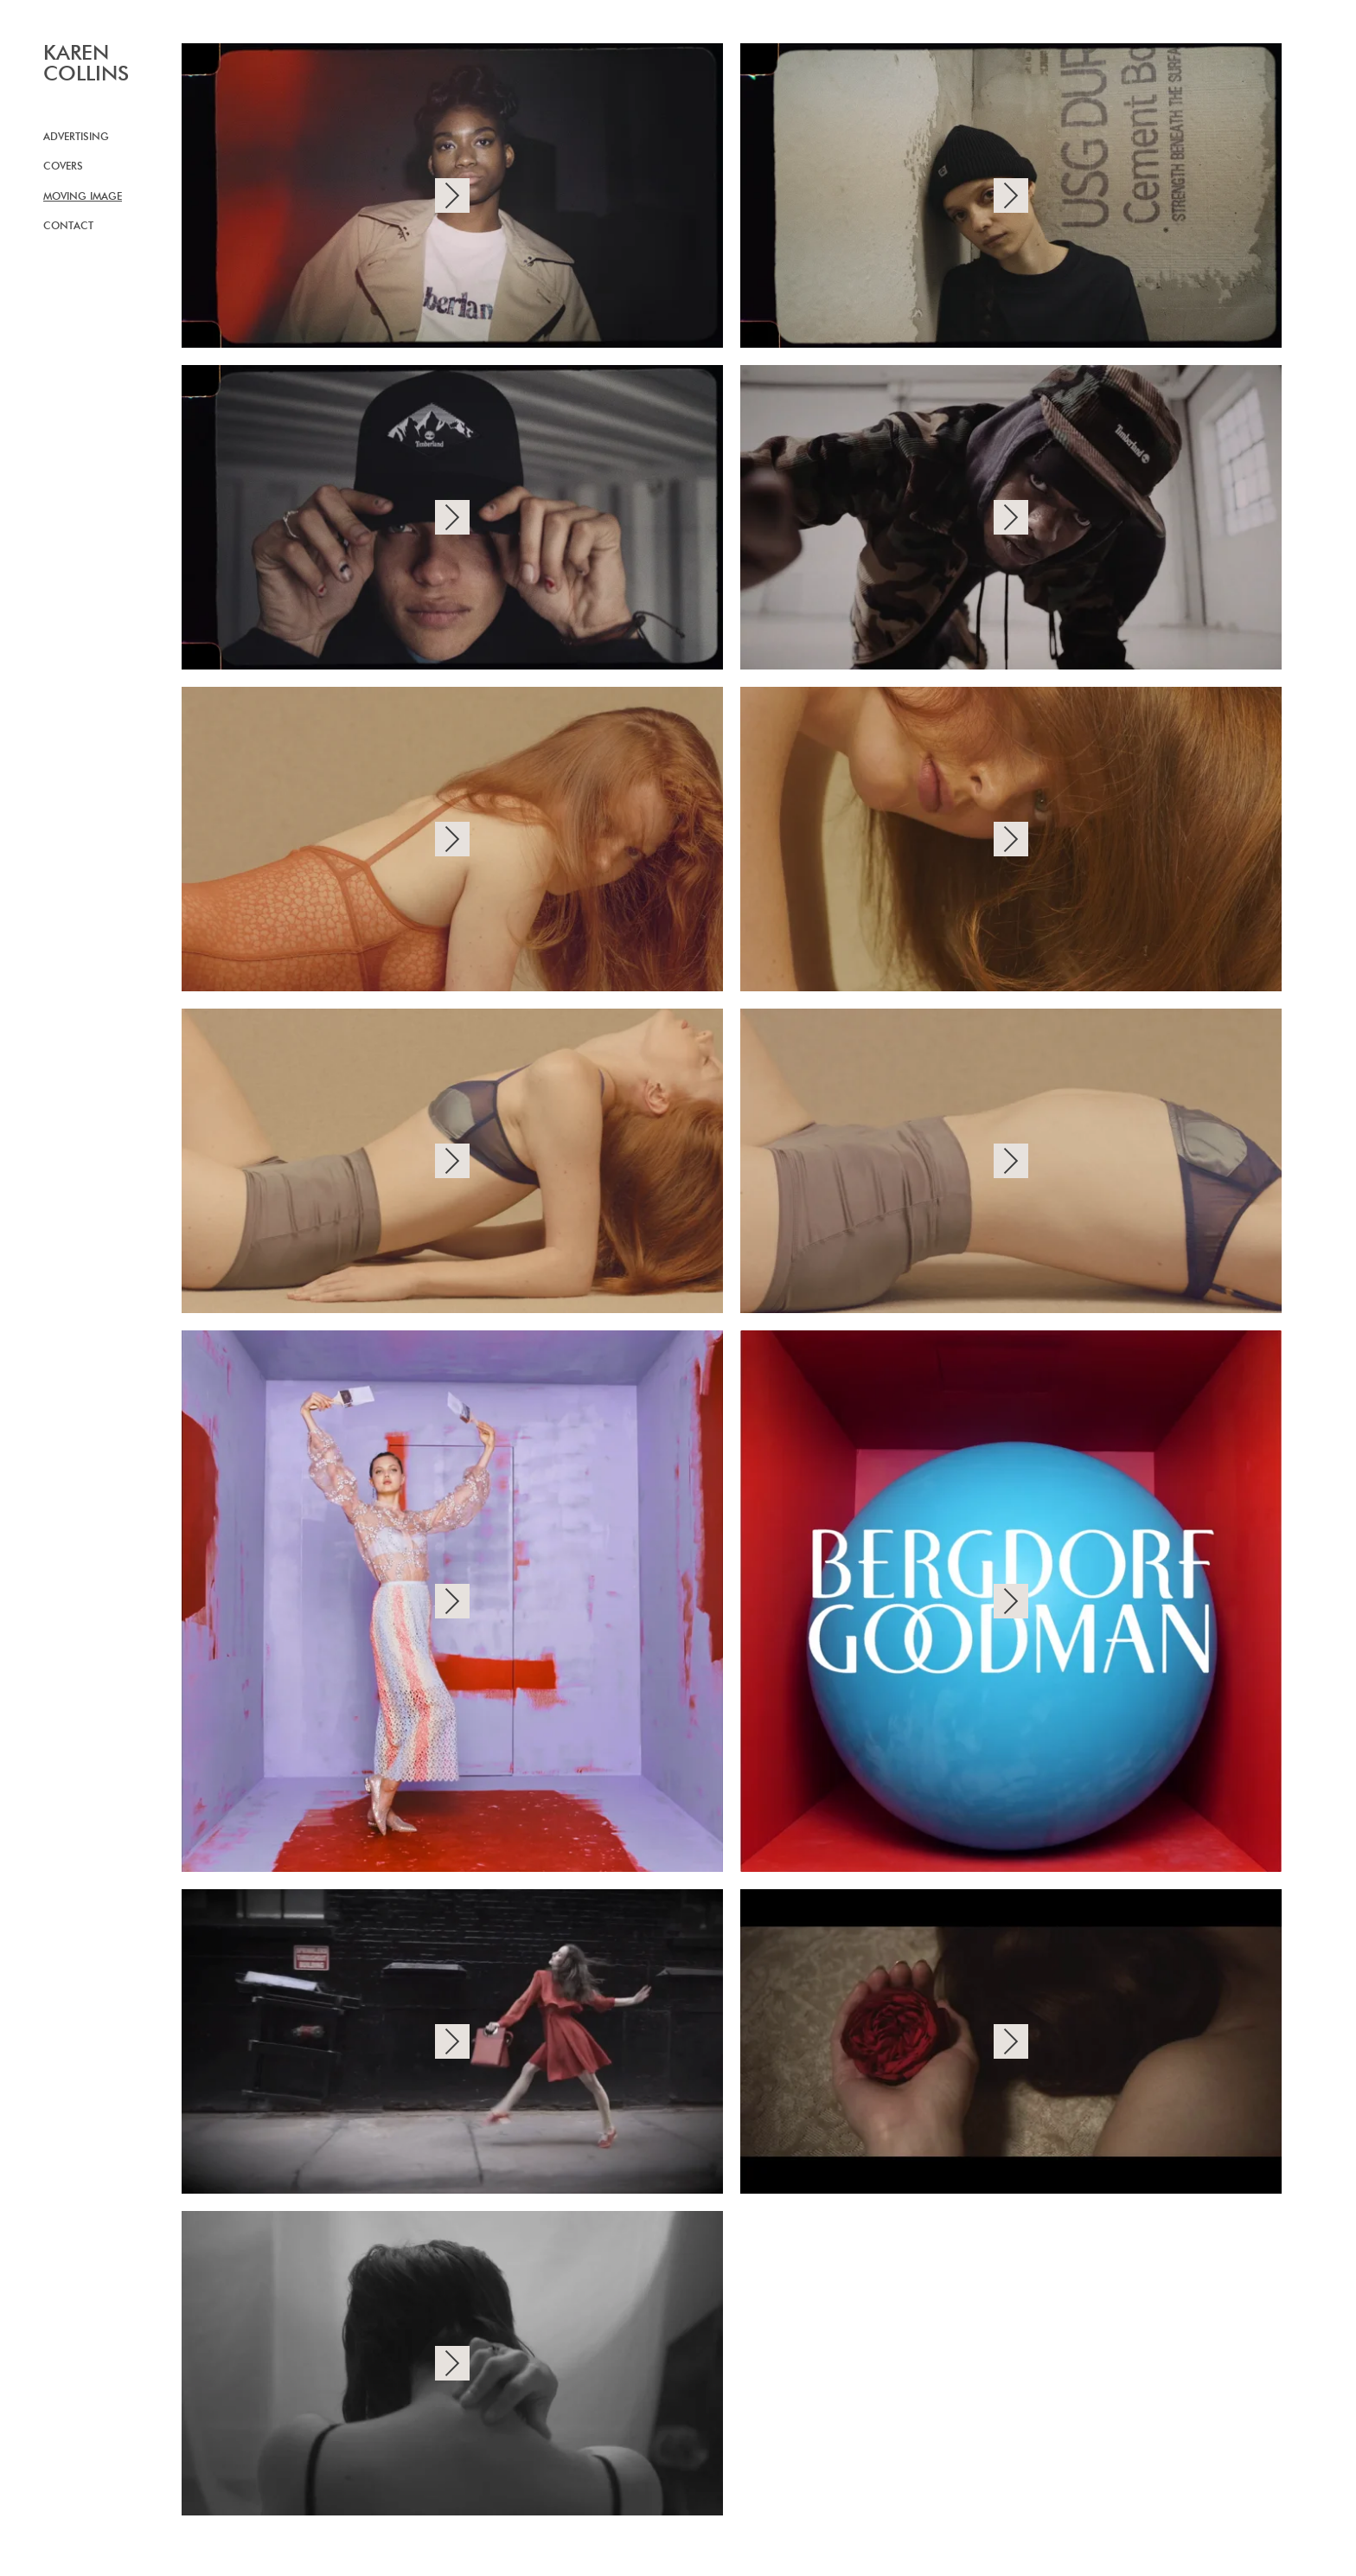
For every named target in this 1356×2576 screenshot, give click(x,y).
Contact (68, 226)
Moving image (82, 197)
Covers (63, 167)
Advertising (76, 137)
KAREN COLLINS (86, 64)
